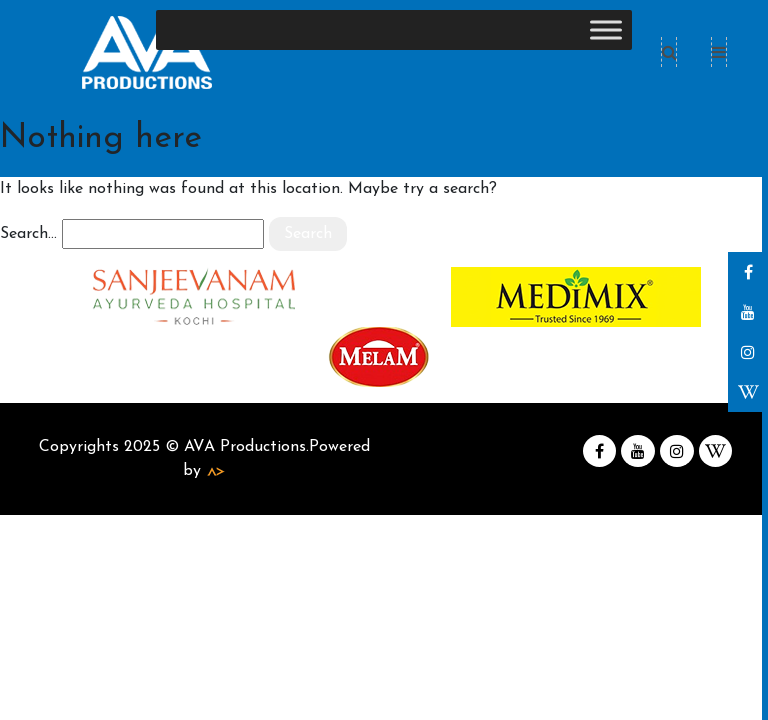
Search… (28, 234)
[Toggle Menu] (606, 29)
